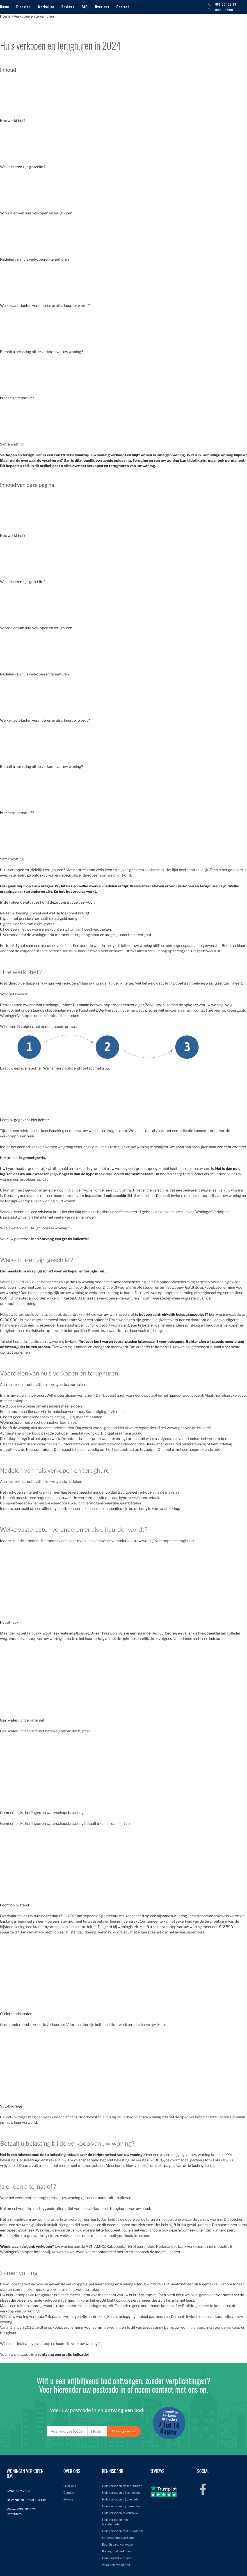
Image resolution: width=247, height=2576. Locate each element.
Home (4, 6)
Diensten (23, 6)
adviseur (45, 1212)
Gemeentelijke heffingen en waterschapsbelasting (42, 1813)
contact (6, 1352)
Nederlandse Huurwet (141, 1444)
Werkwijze (46, 6)
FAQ (85, 6)
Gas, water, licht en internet (22, 1720)
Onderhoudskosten (16, 2014)
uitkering (171, 1508)
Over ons (102, 6)
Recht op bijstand (14, 1905)
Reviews (67, 6)
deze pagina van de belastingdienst (184, 2165)
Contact (122, 6)
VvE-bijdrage (11, 2106)
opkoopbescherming (128, 1282)
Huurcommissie (39, 1449)
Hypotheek (9, 1622)
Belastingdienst (35, 2160)
